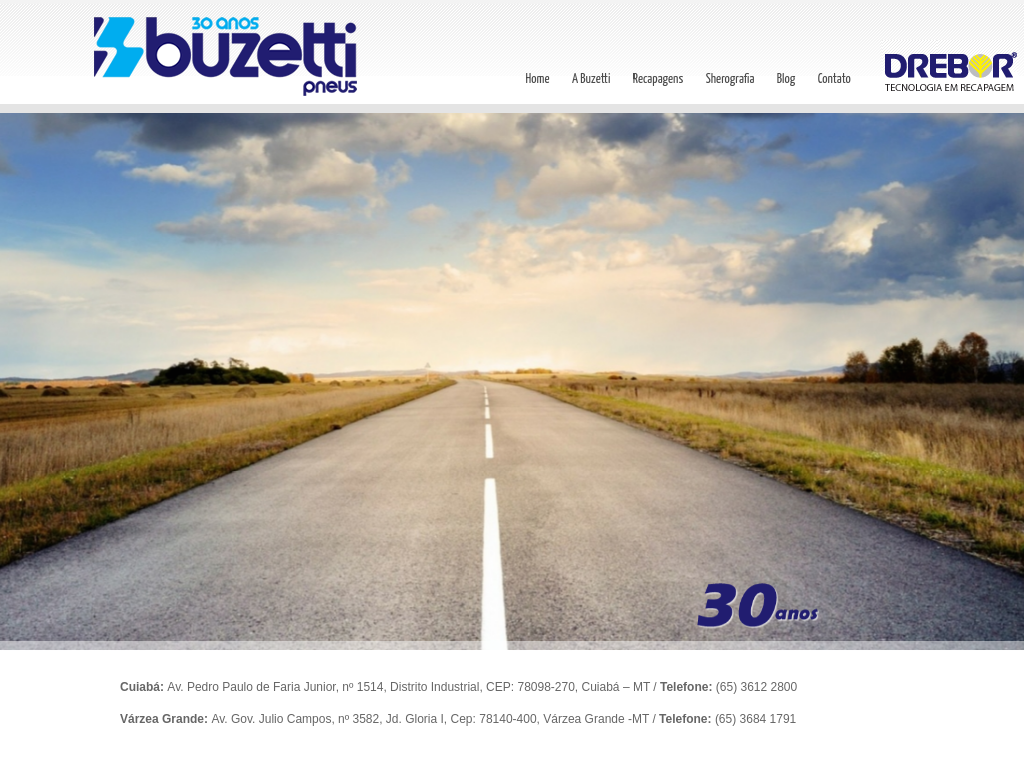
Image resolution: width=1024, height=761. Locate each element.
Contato (834, 79)
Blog (786, 79)
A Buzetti (591, 79)
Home (537, 79)
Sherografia (730, 79)
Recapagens (658, 79)
